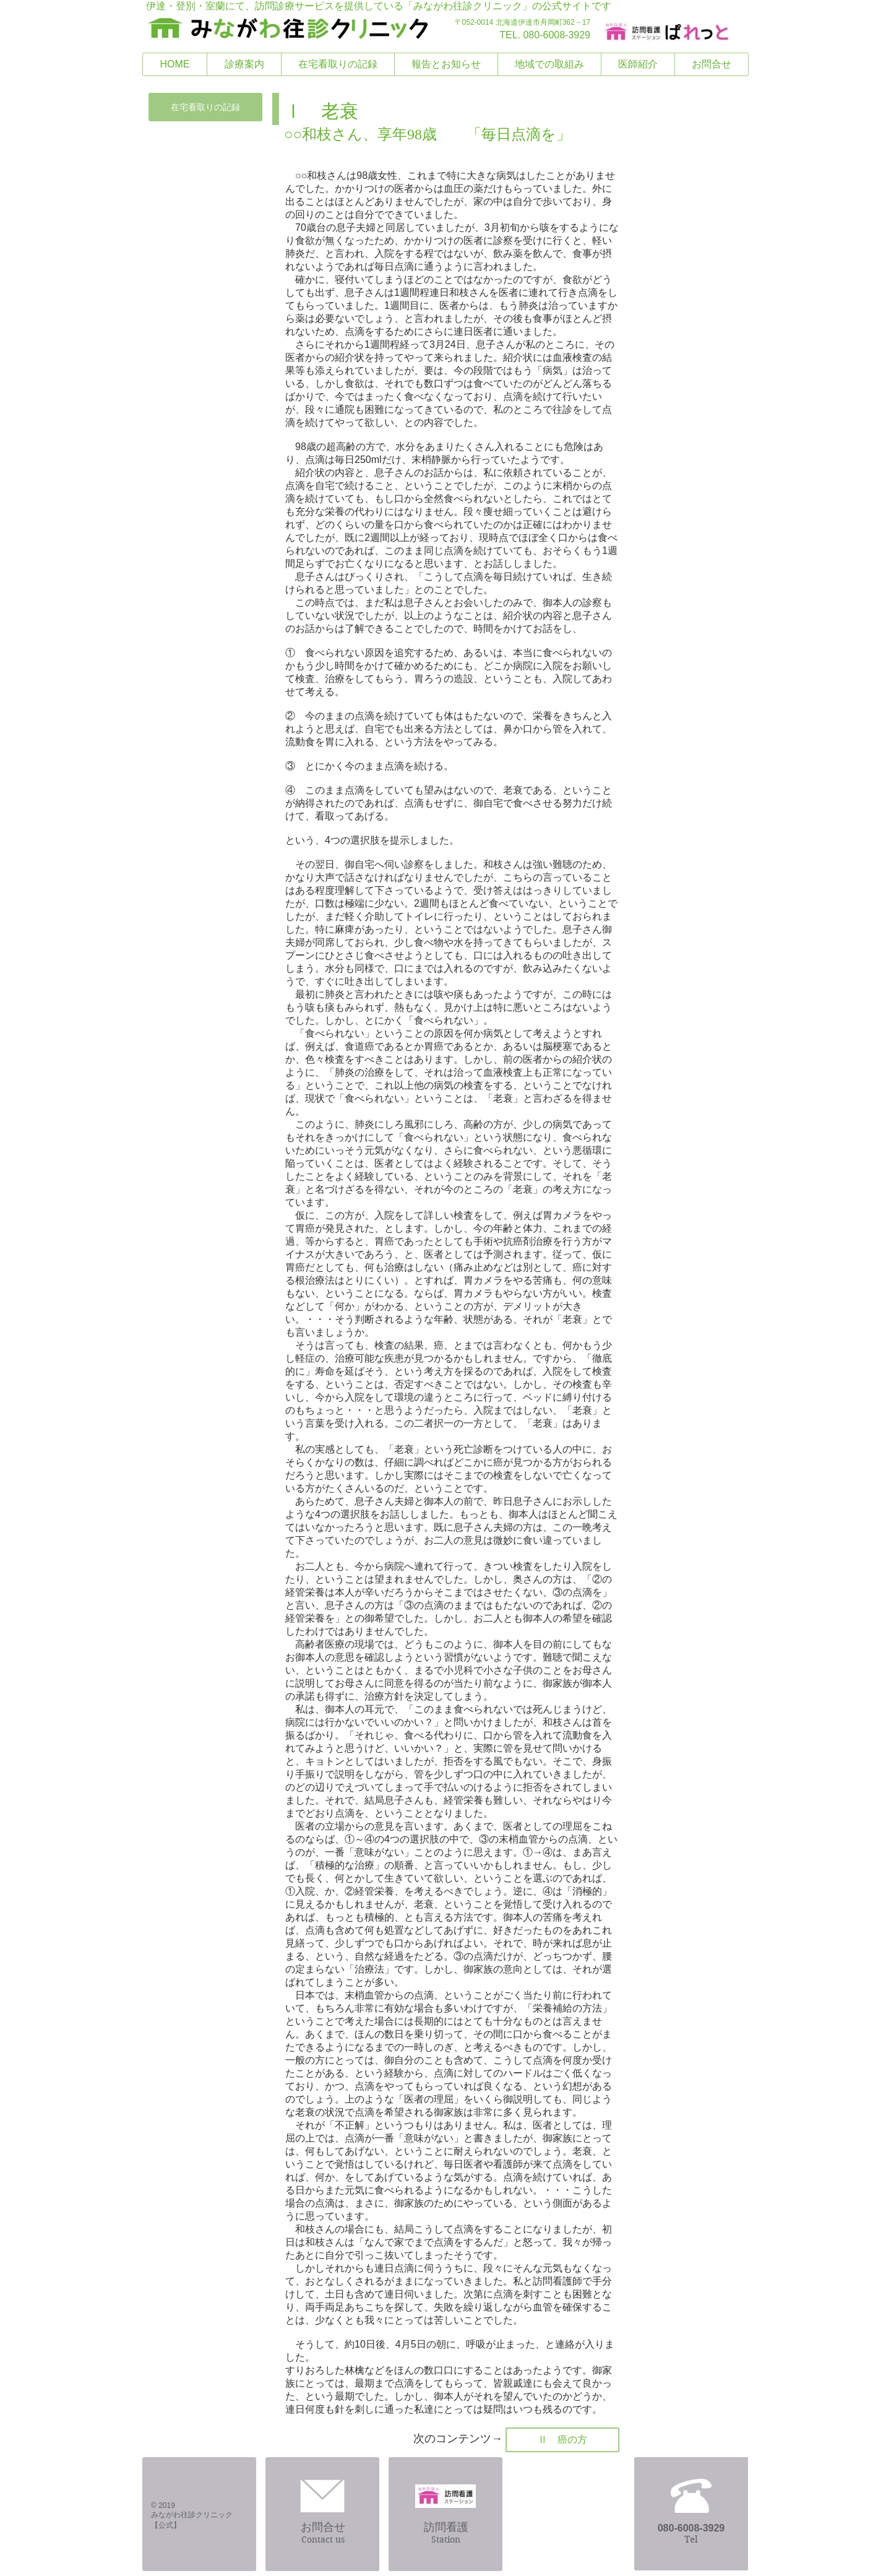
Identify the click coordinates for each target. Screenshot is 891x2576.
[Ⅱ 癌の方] (562, 2439)
